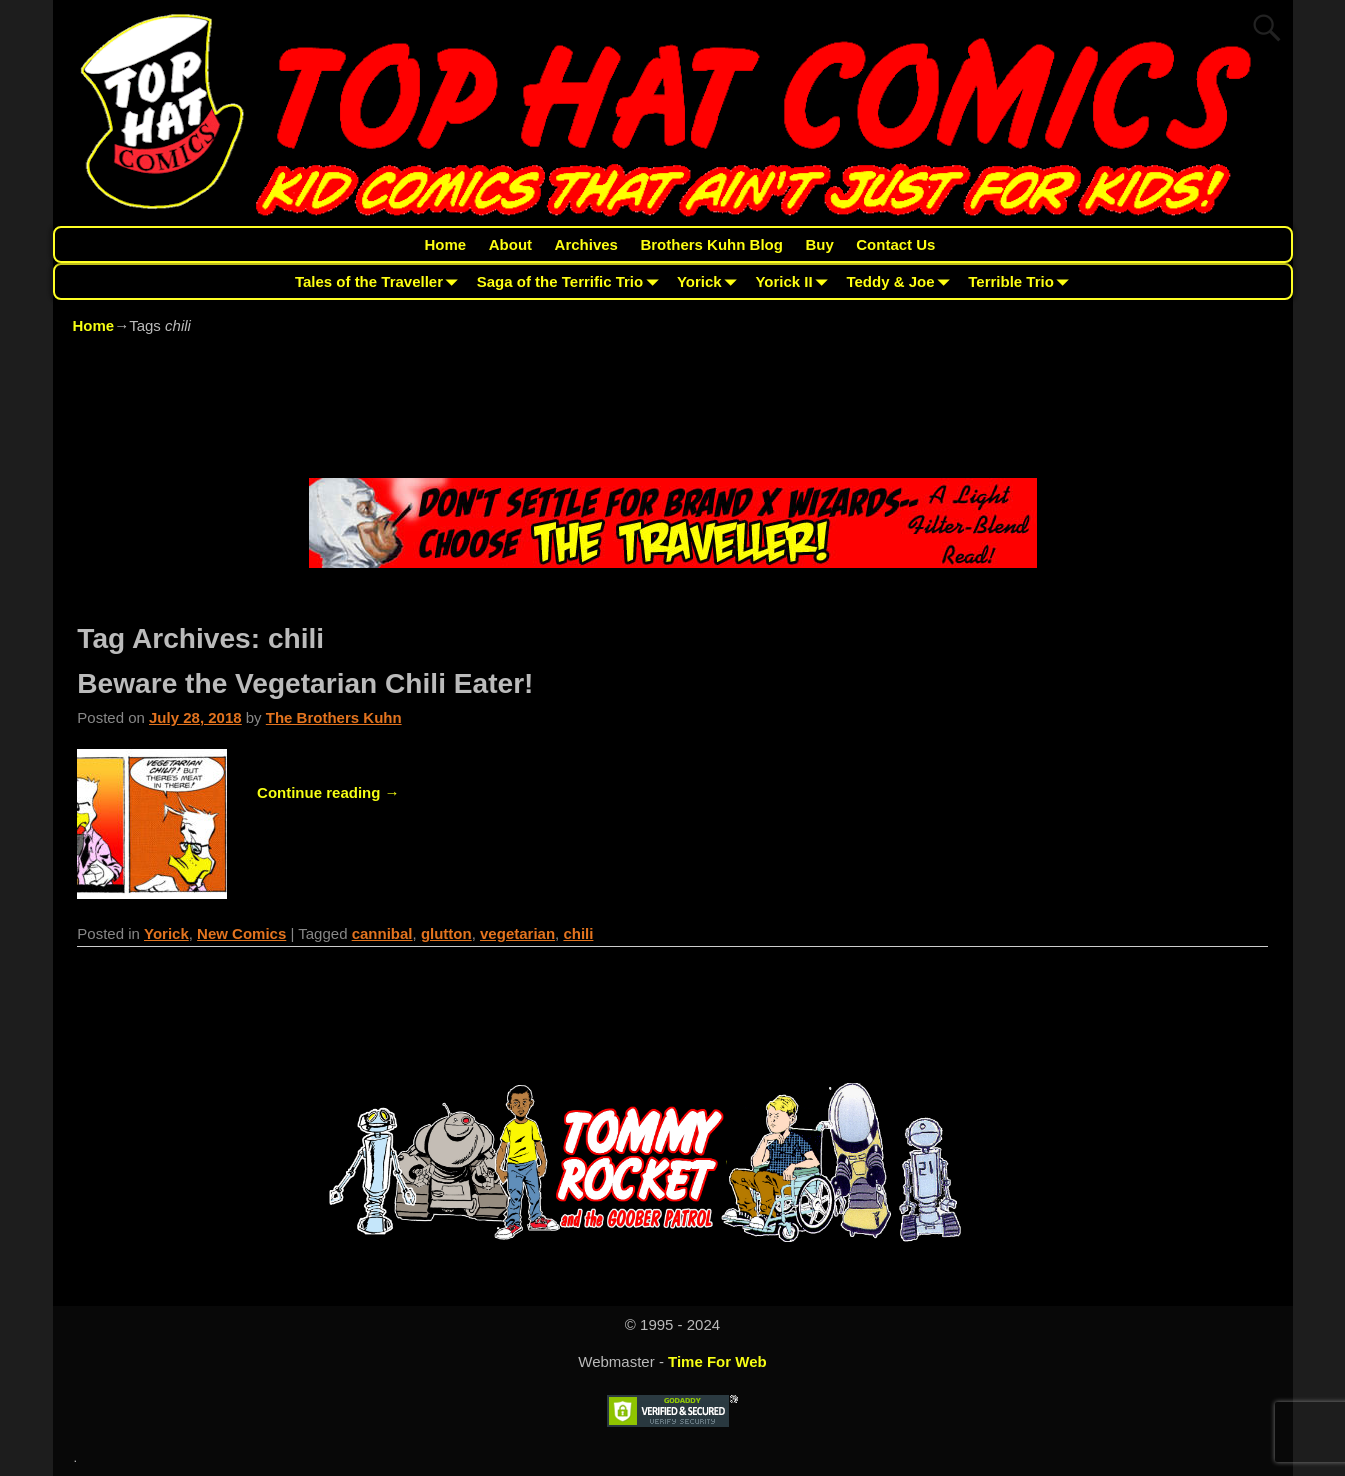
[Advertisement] (673, 410)
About (510, 244)
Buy (819, 244)
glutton (446, 933)
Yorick (710, 281)
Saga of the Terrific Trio (571, 281)
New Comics (241, 933)
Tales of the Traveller (380, 281)
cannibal (382, 933)
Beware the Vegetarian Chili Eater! (305, 683)
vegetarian (517, 933)
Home (446, 244)
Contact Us (895, 244)
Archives (586, 244)
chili (578, 933)
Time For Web (717, 1361)
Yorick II (795, 281)
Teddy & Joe (901, 281)
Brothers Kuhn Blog (711, 244)
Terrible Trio (1022, 281)
